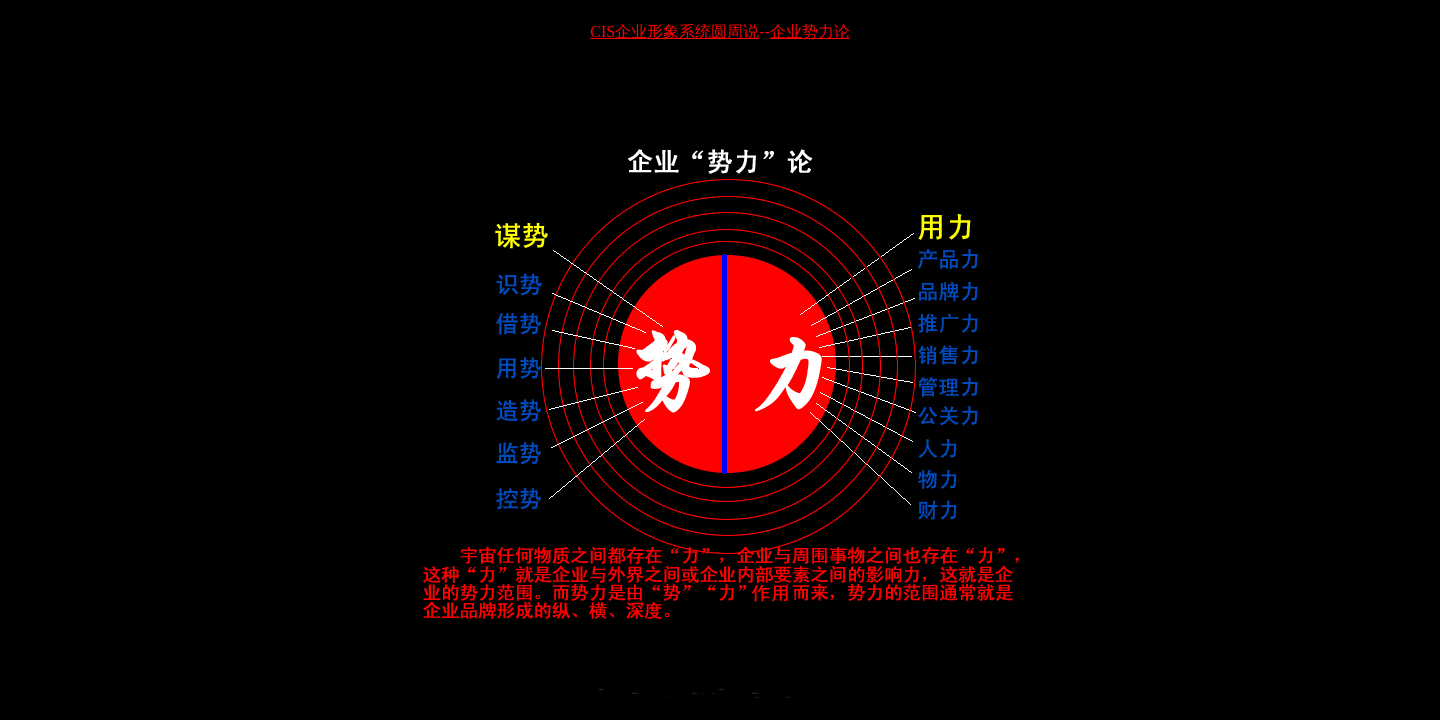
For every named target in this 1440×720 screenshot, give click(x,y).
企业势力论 (810, 31)
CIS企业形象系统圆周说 (674, 31)
